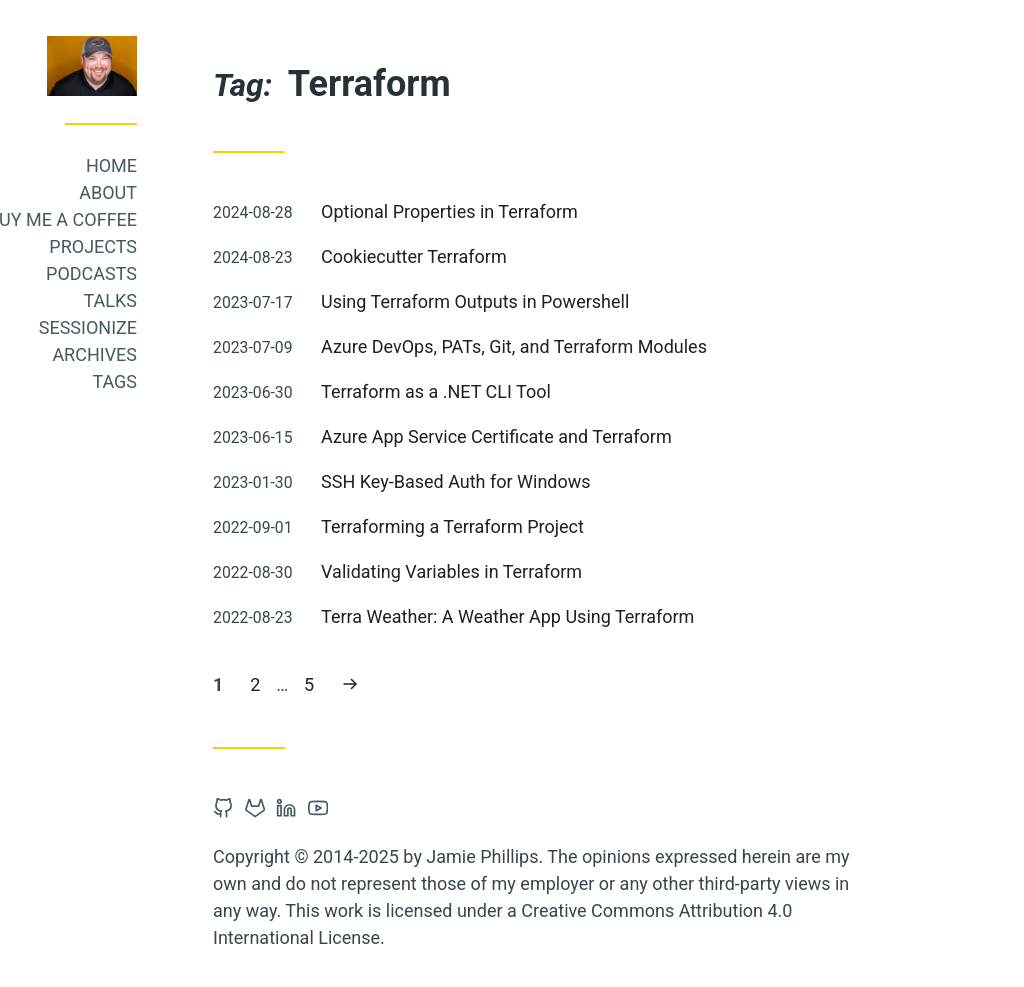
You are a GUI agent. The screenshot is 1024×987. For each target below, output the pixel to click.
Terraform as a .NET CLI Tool (579, 391)
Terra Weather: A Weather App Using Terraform (650, 616)
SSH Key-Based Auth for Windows (599, 481)
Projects (236, 246)
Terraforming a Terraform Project (595, 526)
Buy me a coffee (205, 219)
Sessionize (231, 327)
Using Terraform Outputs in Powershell (618, 301)
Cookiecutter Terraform (557, 256)
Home (254, 165)
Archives (237, 354)
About (251, 192)
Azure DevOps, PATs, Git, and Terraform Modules (657, 346)
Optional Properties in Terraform (592, 211)
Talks (253, 300)
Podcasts (234, 273)
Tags (257, 381)
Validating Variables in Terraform (594, 571)
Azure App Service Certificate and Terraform (639, 436)
